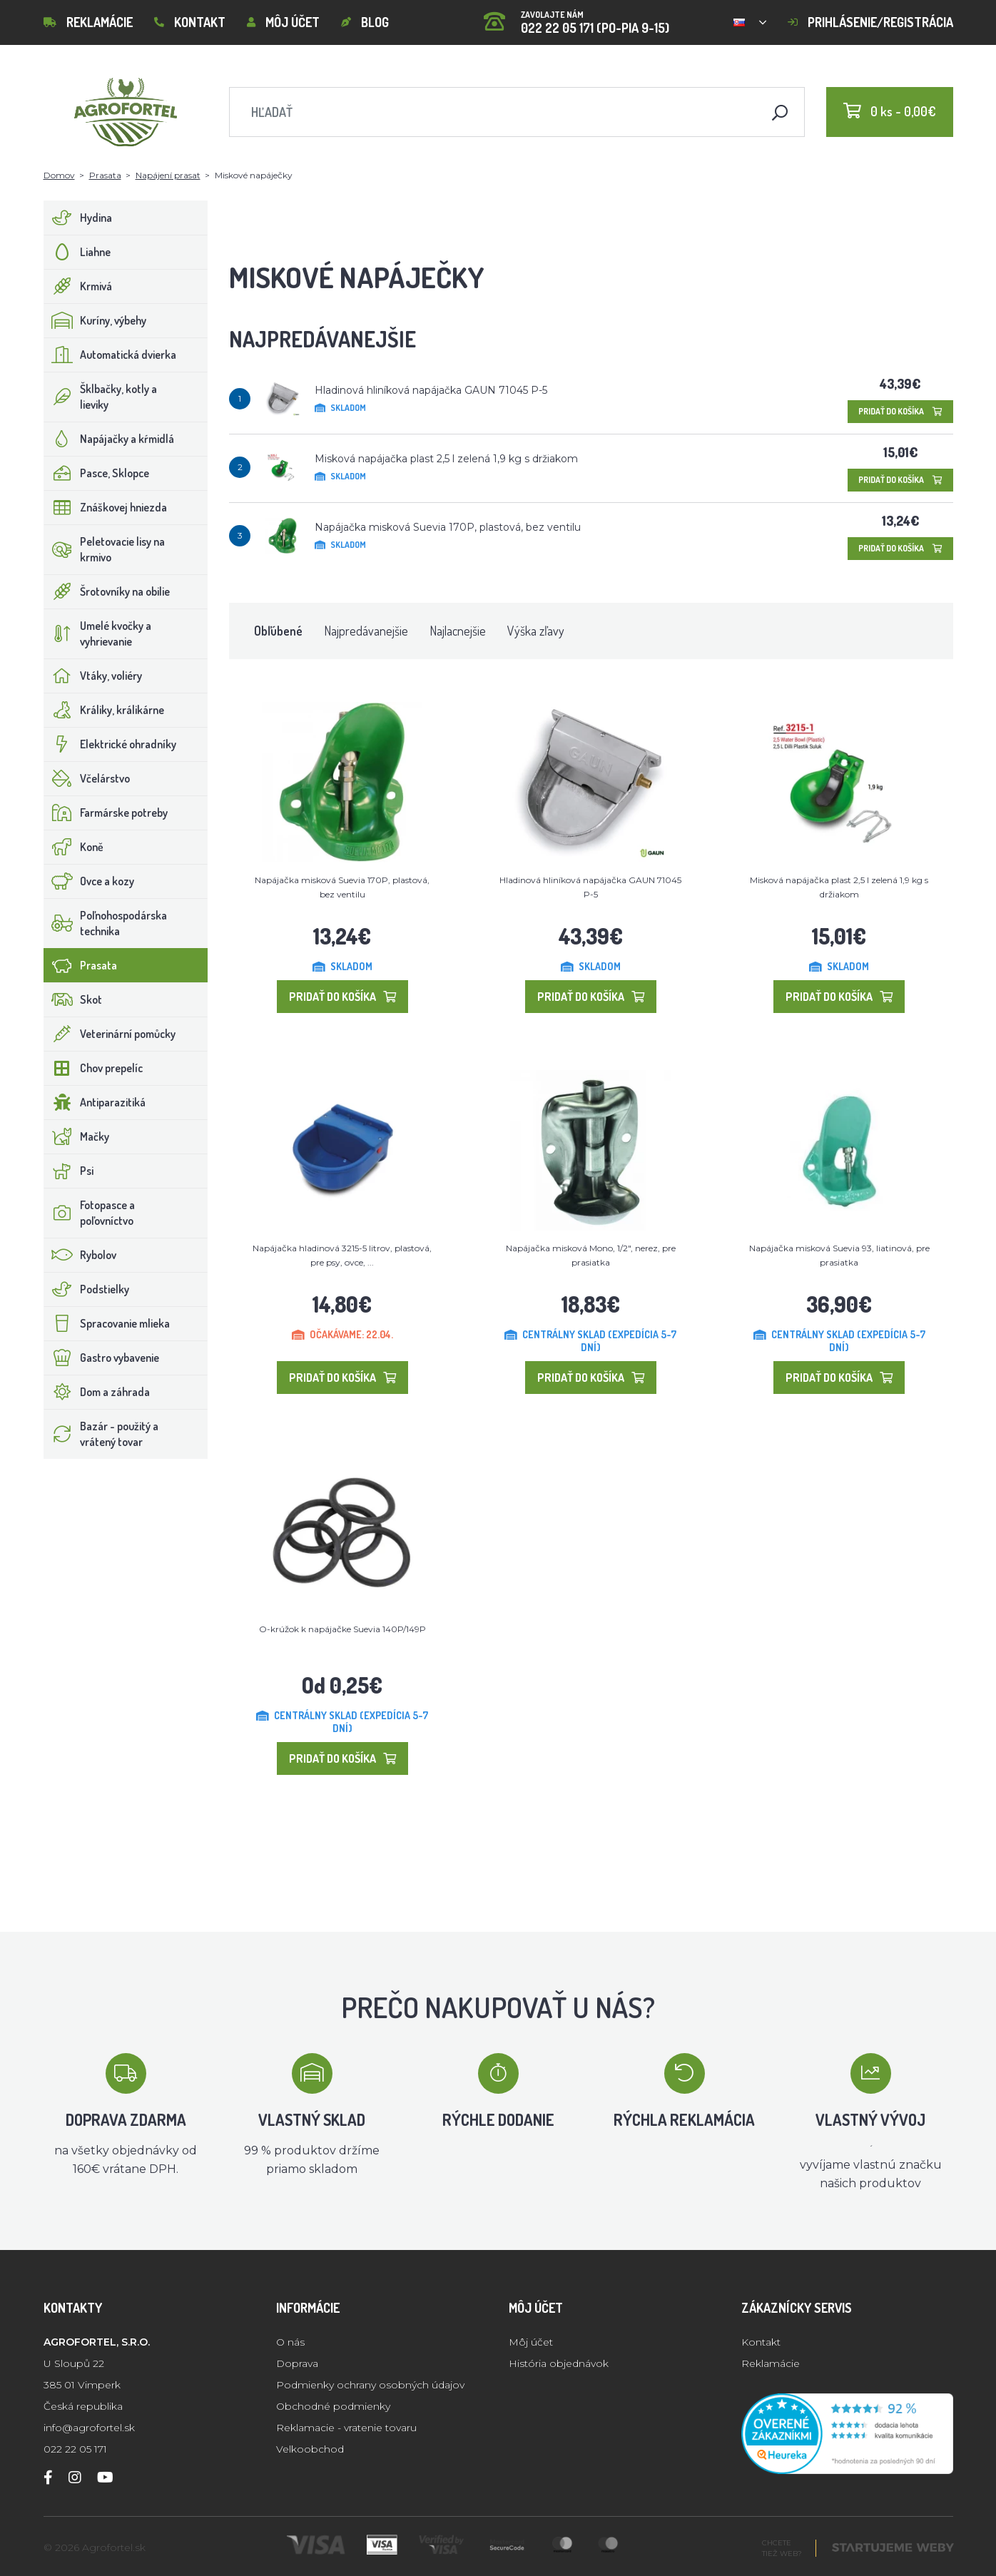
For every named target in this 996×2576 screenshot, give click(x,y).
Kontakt (189, 22)
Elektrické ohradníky (110, 744)
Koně (73, 847)
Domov (59, 175)
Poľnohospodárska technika (105, 923)
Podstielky (86, 1289)
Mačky (76, 1136)
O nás (290, 2342)
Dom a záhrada (97, 1392)
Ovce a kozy (89, 881)
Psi (68, 1170)
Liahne (77, 252)
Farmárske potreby (106, 812)
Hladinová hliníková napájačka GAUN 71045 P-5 (431, 390)
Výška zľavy (535, 630)
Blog (365, 22)
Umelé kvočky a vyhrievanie (97, 633)
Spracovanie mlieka (107, 1323)
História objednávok (559, 2363)
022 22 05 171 (75, 2449)
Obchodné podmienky (333, 2406)
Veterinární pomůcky (110, 1034)
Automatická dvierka (110, 354)
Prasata (105, 175)
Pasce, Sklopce (96, 473)
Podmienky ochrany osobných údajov (370, 2384)
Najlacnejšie (458, 630)
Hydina (78, 217)
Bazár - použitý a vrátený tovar (101, 1434)
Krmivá (78, 286)
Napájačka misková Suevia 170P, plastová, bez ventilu (448, 527)
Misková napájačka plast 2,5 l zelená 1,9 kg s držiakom (446, 458)
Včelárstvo (87, 778)
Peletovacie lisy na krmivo (104, 549)
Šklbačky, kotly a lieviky (100, 397)
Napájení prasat (168, 175)
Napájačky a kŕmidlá (109, 439)
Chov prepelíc (93, 1068)
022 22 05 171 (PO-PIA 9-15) (576, 17)
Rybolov (80, 1255)
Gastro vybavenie (101, 1357)
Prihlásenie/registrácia (870, 22)
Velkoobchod (310, 2449)
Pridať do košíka (900, 411)
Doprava (297, 2363)
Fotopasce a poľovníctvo (89, 1213)
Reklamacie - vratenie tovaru (346, 2427)
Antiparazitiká (95, 1102)
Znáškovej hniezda (105, 507)
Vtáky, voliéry (93, 675)
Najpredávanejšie (366, 630)
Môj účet (283, 22)
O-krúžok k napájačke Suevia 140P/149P (342, 1629)
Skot (73, 999)
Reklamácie (88, 22)
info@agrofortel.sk (89, 2427)
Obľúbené (278, 630)
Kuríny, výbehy (95, 320)
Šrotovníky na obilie (107, 591)
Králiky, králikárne (104, 710)
